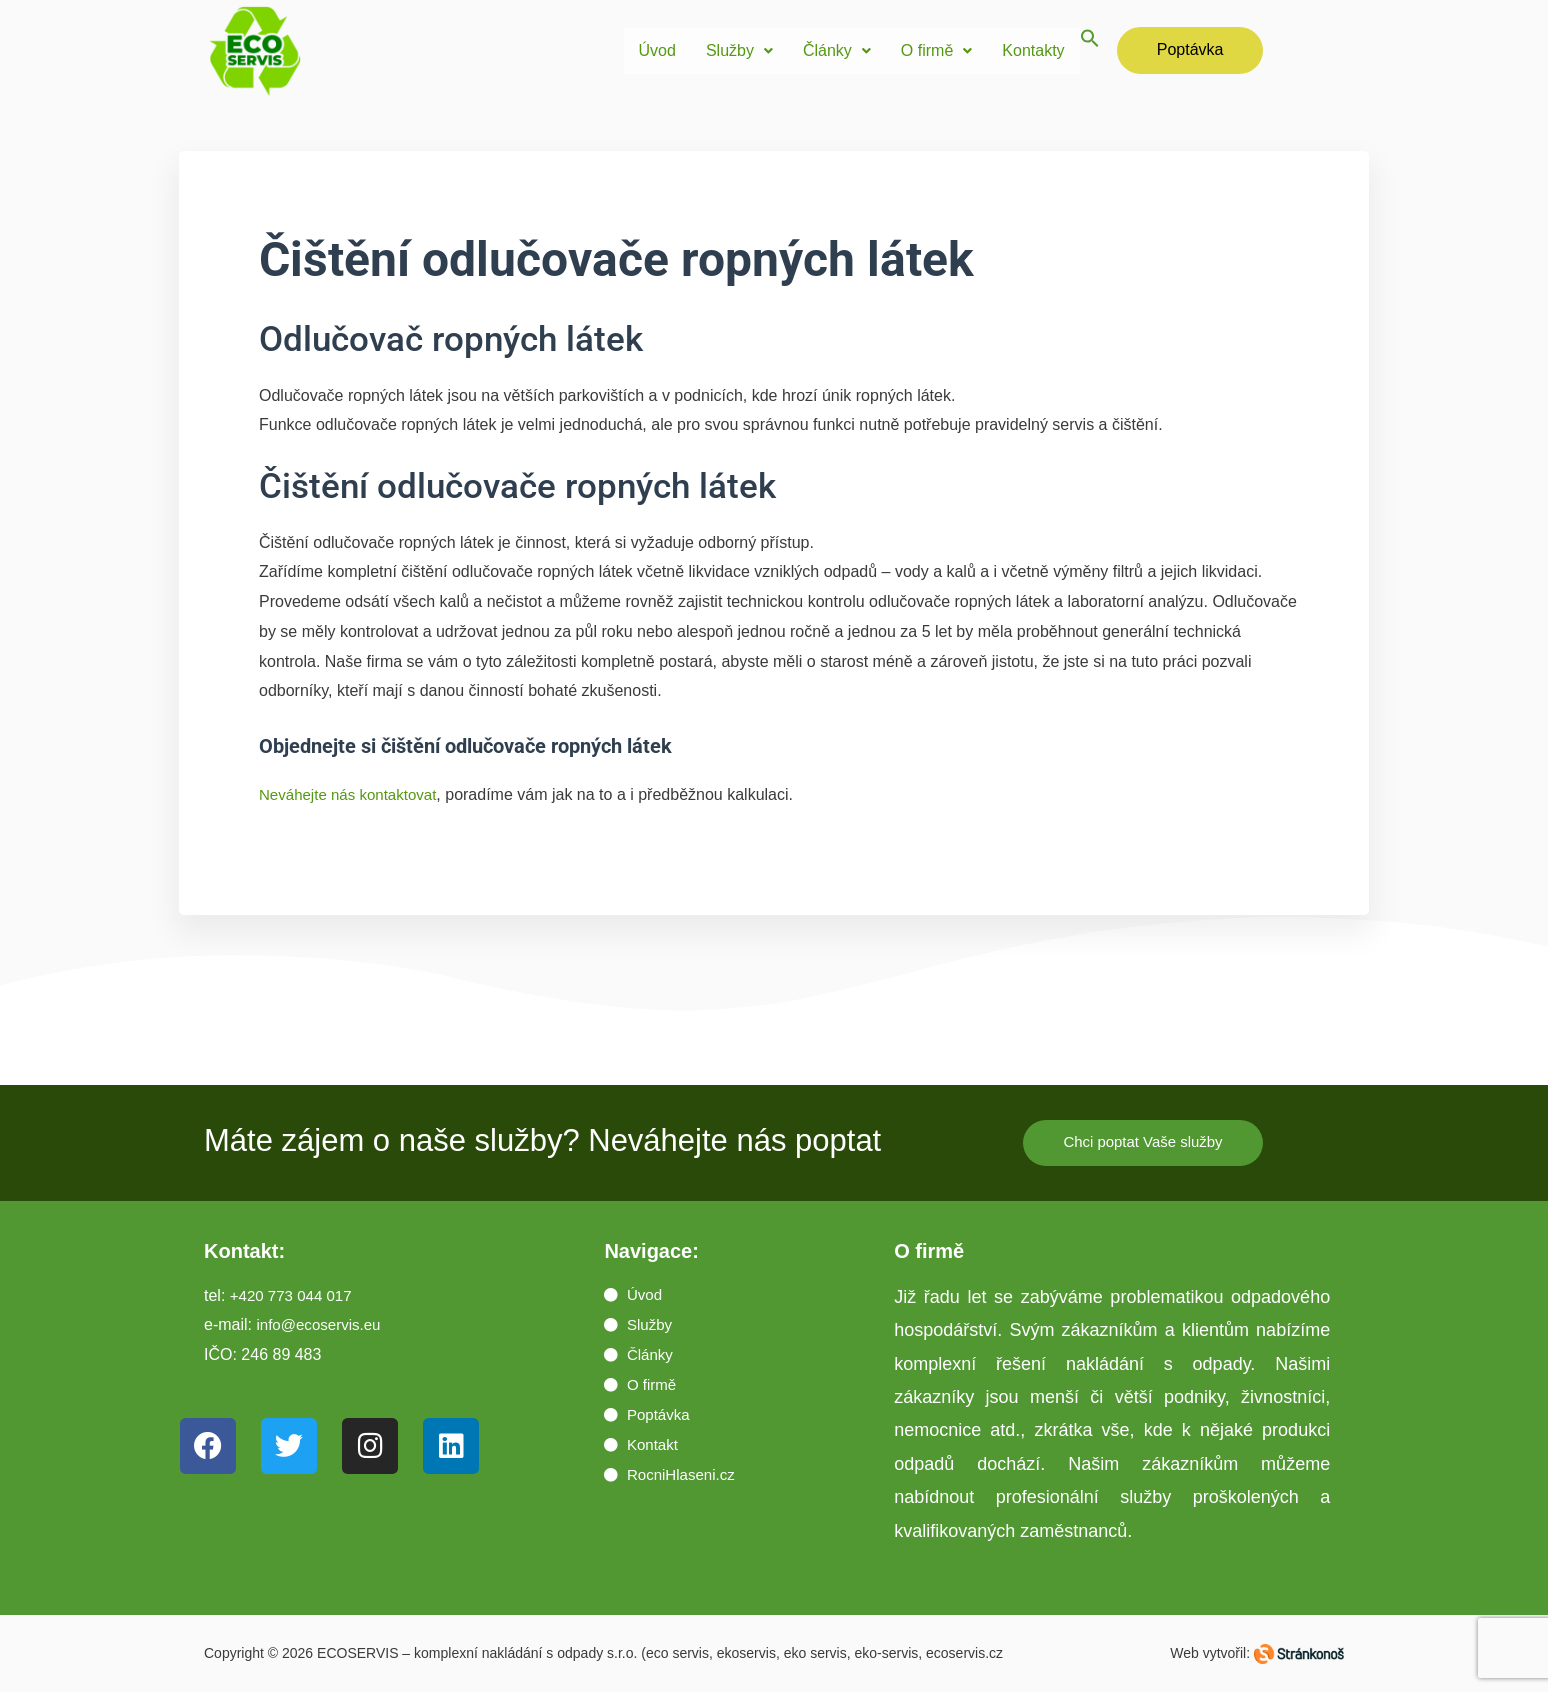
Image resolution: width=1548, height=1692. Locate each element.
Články (837, 50)
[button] (739, 51)
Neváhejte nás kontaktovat (353, 794)
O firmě (936, 50)
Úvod (657, 50)
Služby (739, 50)
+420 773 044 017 (294, 1296)
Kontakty (1033, 50)
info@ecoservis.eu (322, 1326)
